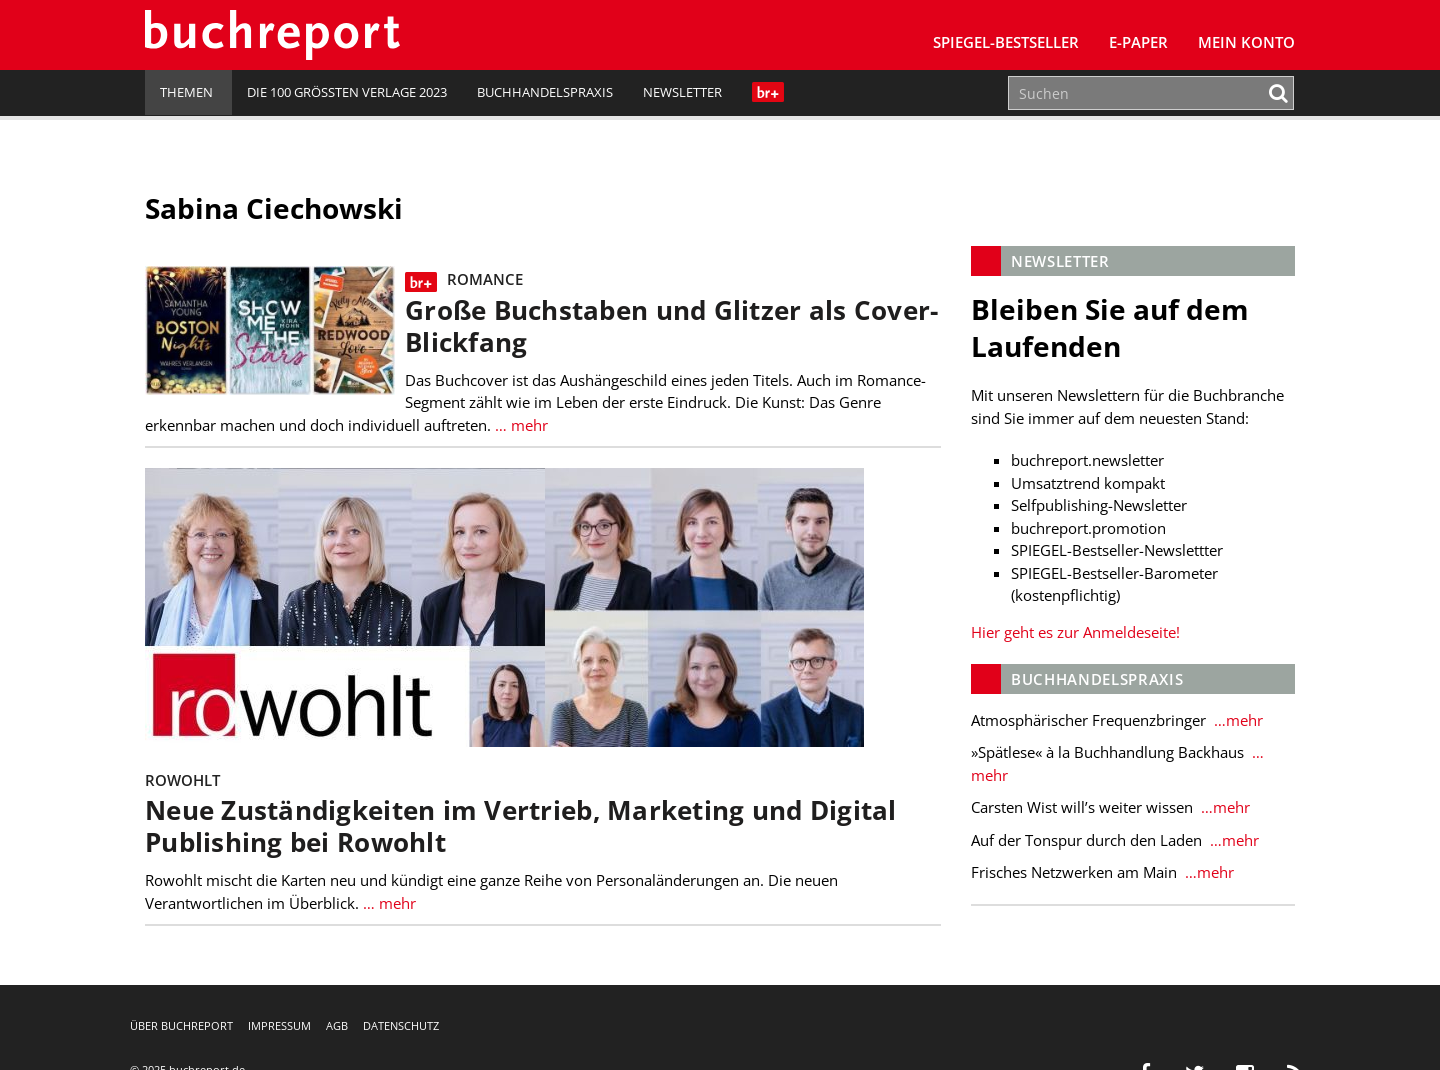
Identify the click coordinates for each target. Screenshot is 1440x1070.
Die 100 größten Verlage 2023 (347, 92)
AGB (337, 1025)
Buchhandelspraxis (545, 92)
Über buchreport (181, 1025)
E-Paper (1138, 42)
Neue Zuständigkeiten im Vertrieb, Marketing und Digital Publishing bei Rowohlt (521, 826)
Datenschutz (401, 1025)
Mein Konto (1246, 42)
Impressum (279, 1025)
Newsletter (682, 92)
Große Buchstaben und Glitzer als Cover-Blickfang (671, 326)
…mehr (1236, 720)
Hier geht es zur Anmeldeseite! (1075, 632)
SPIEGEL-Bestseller (1006, 42)
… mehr (519, 425)
